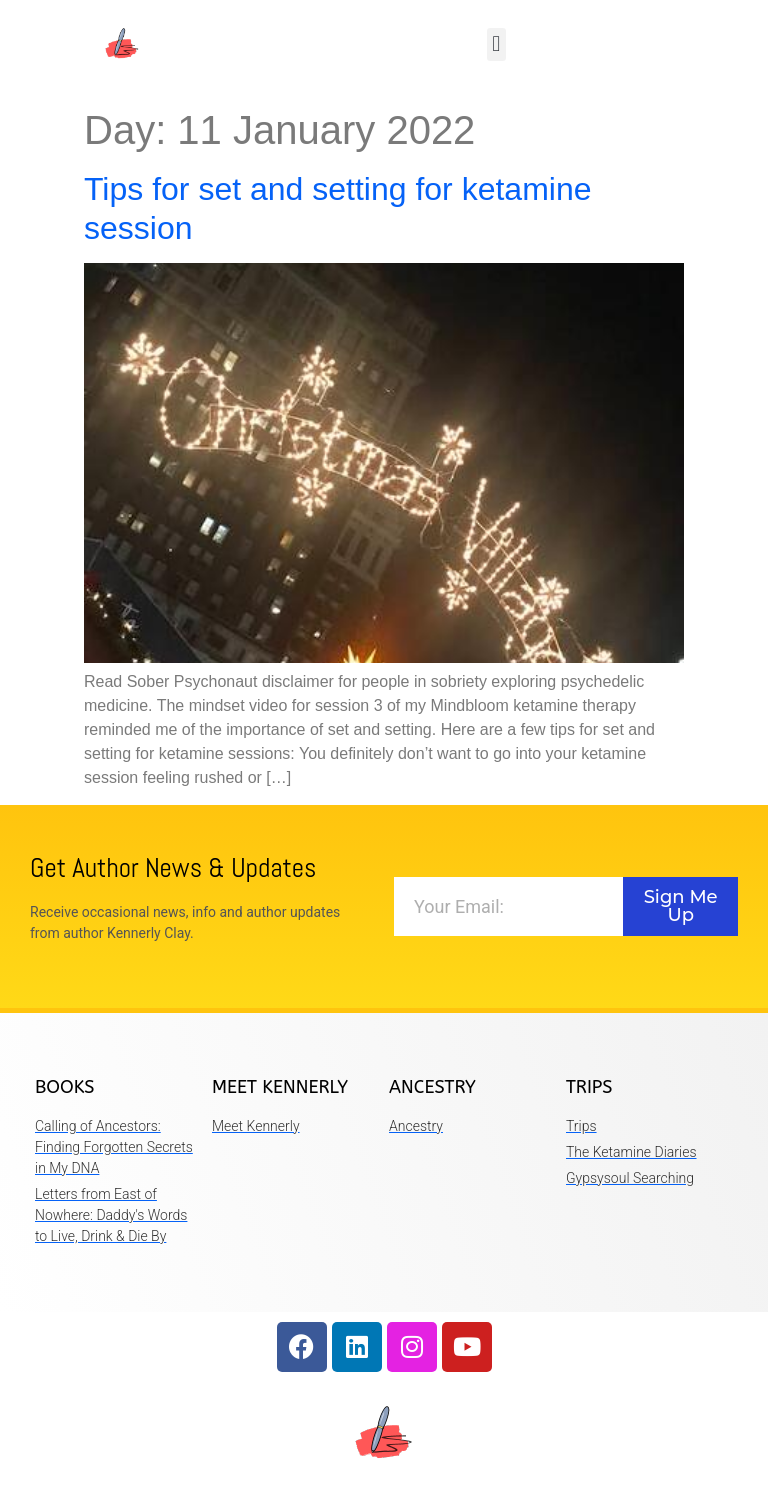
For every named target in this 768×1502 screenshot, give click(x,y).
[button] (496, 44)
